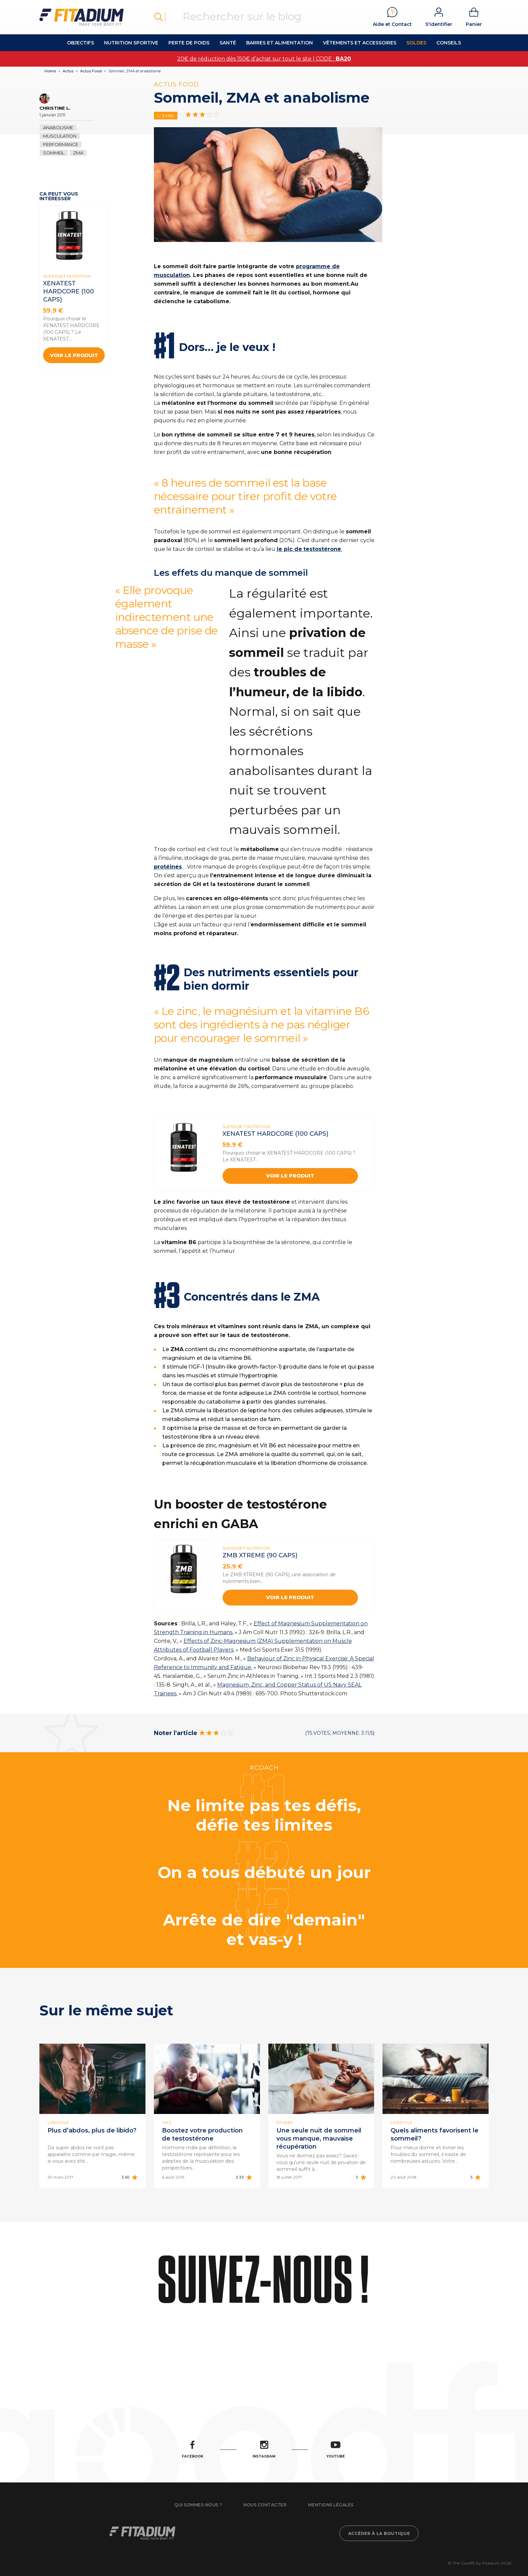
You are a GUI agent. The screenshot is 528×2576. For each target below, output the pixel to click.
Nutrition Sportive (131, 43)
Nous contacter (265, 2504)
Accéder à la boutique (379, 2533)
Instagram (264, 2450)
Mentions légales (330, 2504)
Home (50, 71)
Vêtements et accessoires (359, 43)
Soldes (416, 43)
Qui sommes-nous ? (198, 2504)
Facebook (192, 2450)
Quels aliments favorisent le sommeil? (434, 2134)
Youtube (335, 2450)
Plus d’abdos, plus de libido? (91, 2130)
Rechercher (158, 17)
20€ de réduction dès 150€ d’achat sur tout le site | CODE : (264, 59)
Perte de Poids (188, 43)
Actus (68, 71)
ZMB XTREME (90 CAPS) (260, 1555)
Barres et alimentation (279, 43)
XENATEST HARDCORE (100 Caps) (68, 291)
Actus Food (91, 71)
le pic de (289, 549)
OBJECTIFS (80, 43)
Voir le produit (74, 355)
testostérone (322, 549)
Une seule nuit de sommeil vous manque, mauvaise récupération (318, 2138)
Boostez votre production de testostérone (202, 2134)
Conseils (448, 43)
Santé (228, 43)
